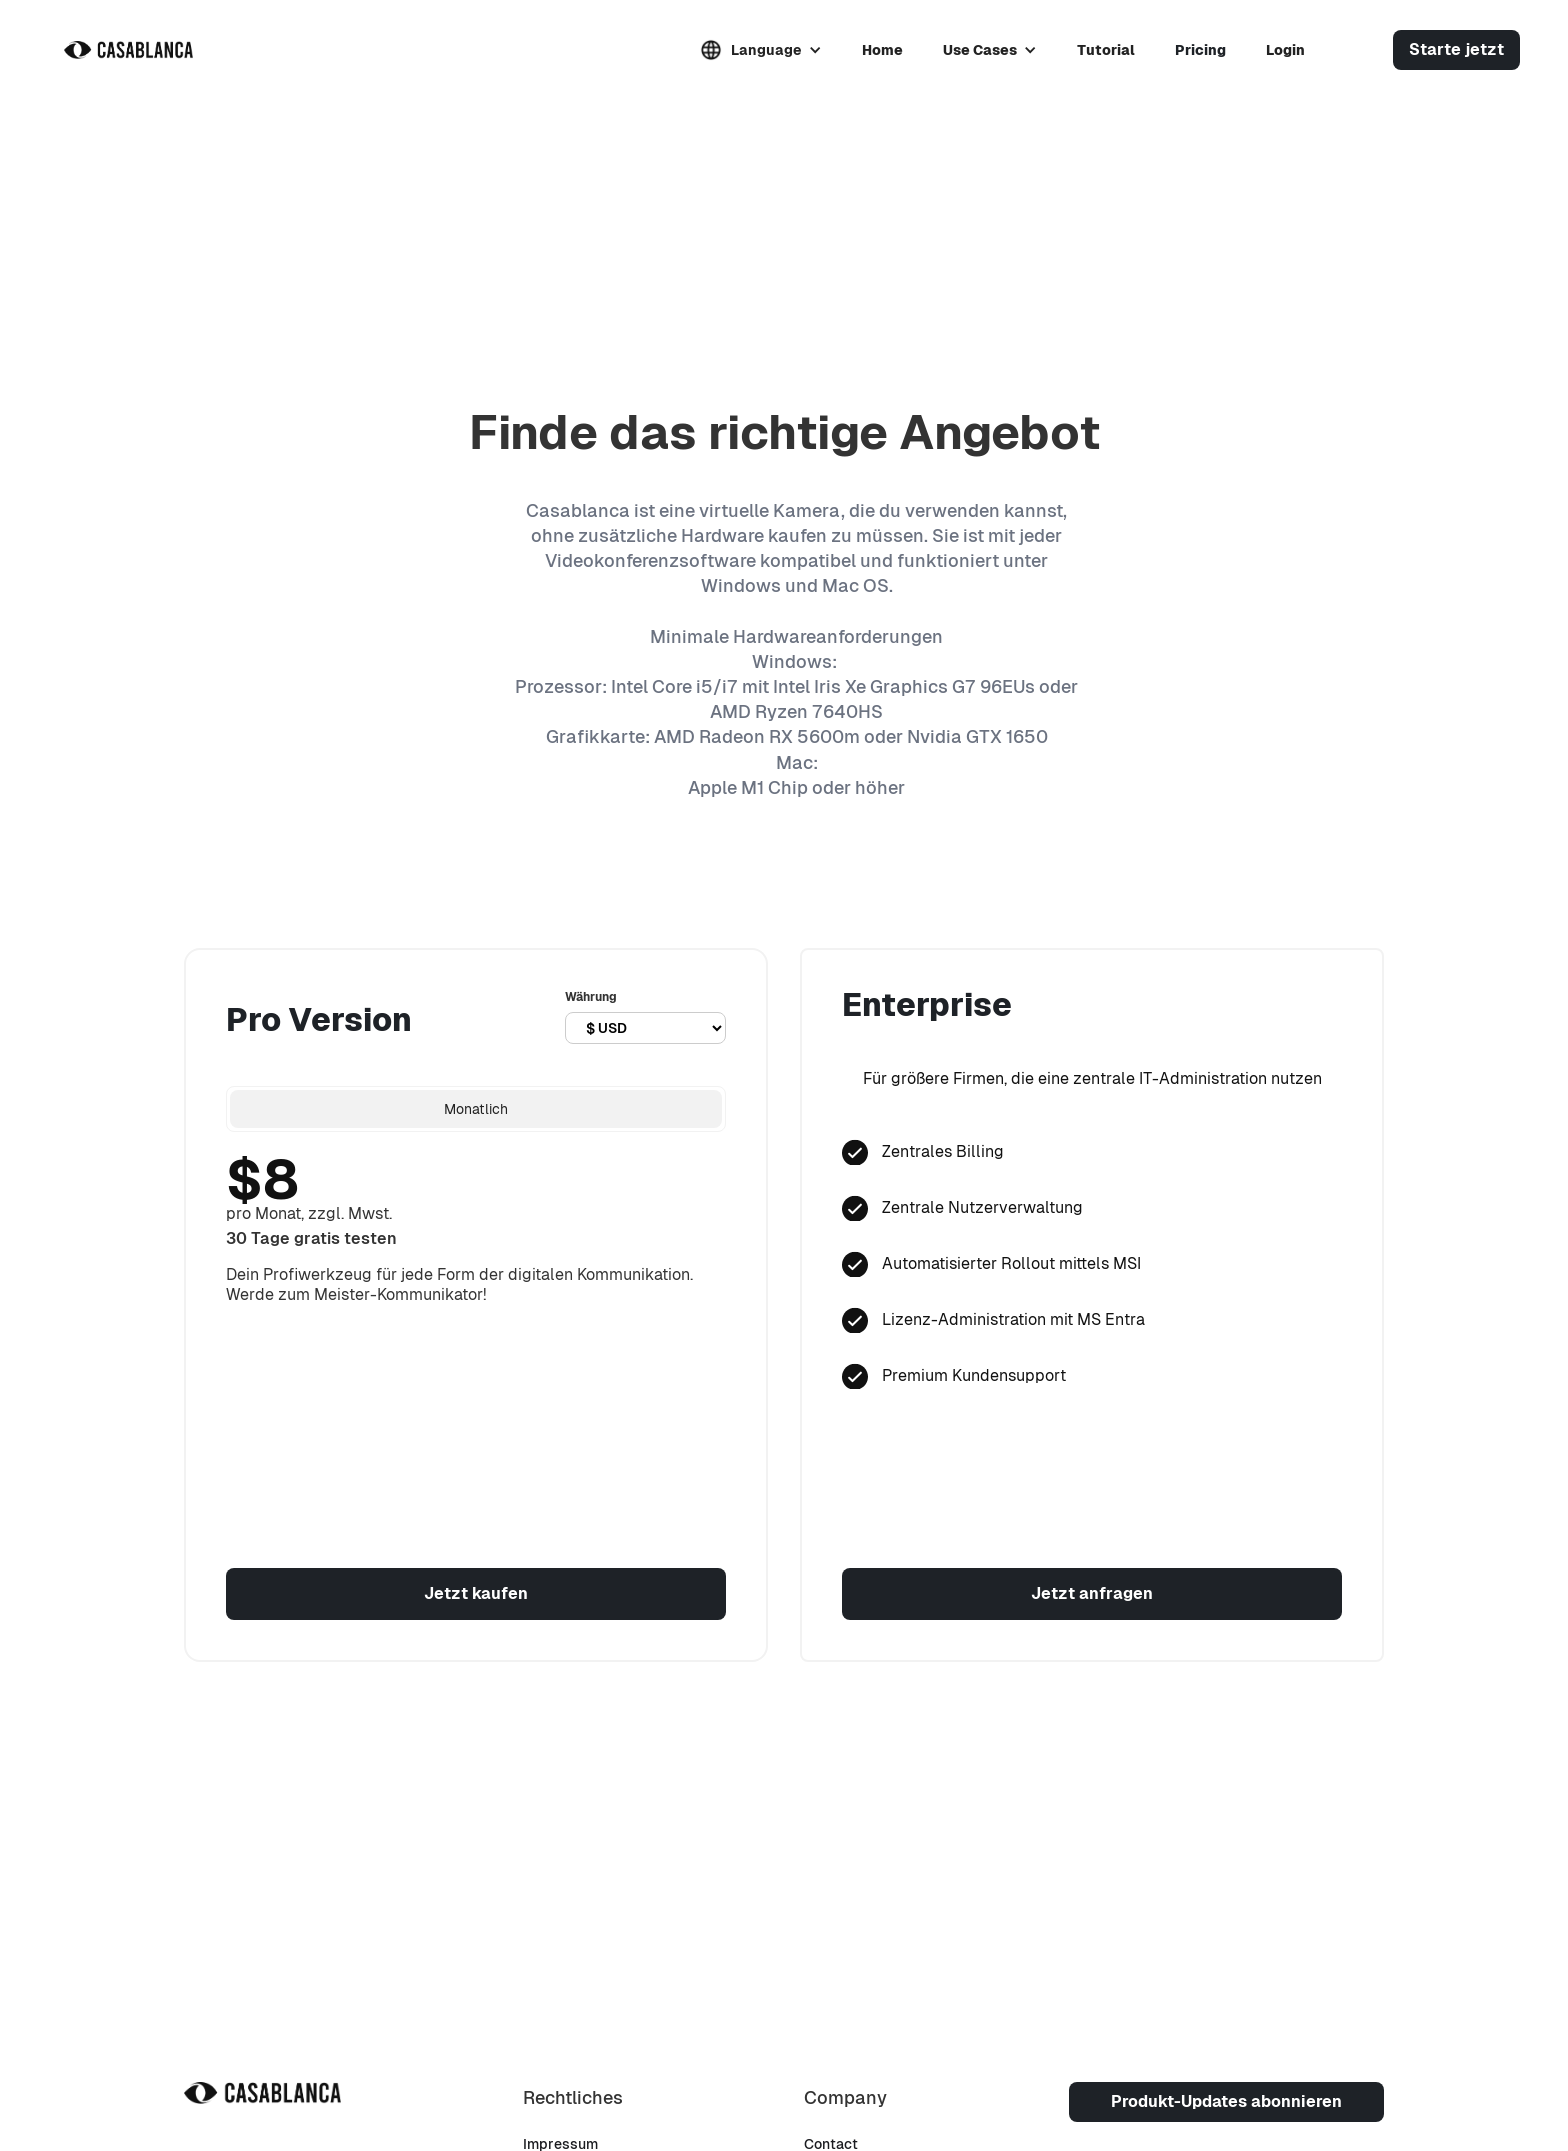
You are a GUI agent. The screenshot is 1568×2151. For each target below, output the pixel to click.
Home (882, 50)
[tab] (476, 1109)
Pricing (1200, 50)
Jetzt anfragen (1092, 1593)
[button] (762, 50)
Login (1285, 50)
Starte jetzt (1456, 49)
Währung (591, 997)
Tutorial (1106, 50)
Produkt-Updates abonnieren (1226, 2101)
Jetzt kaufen (476, 1593)
